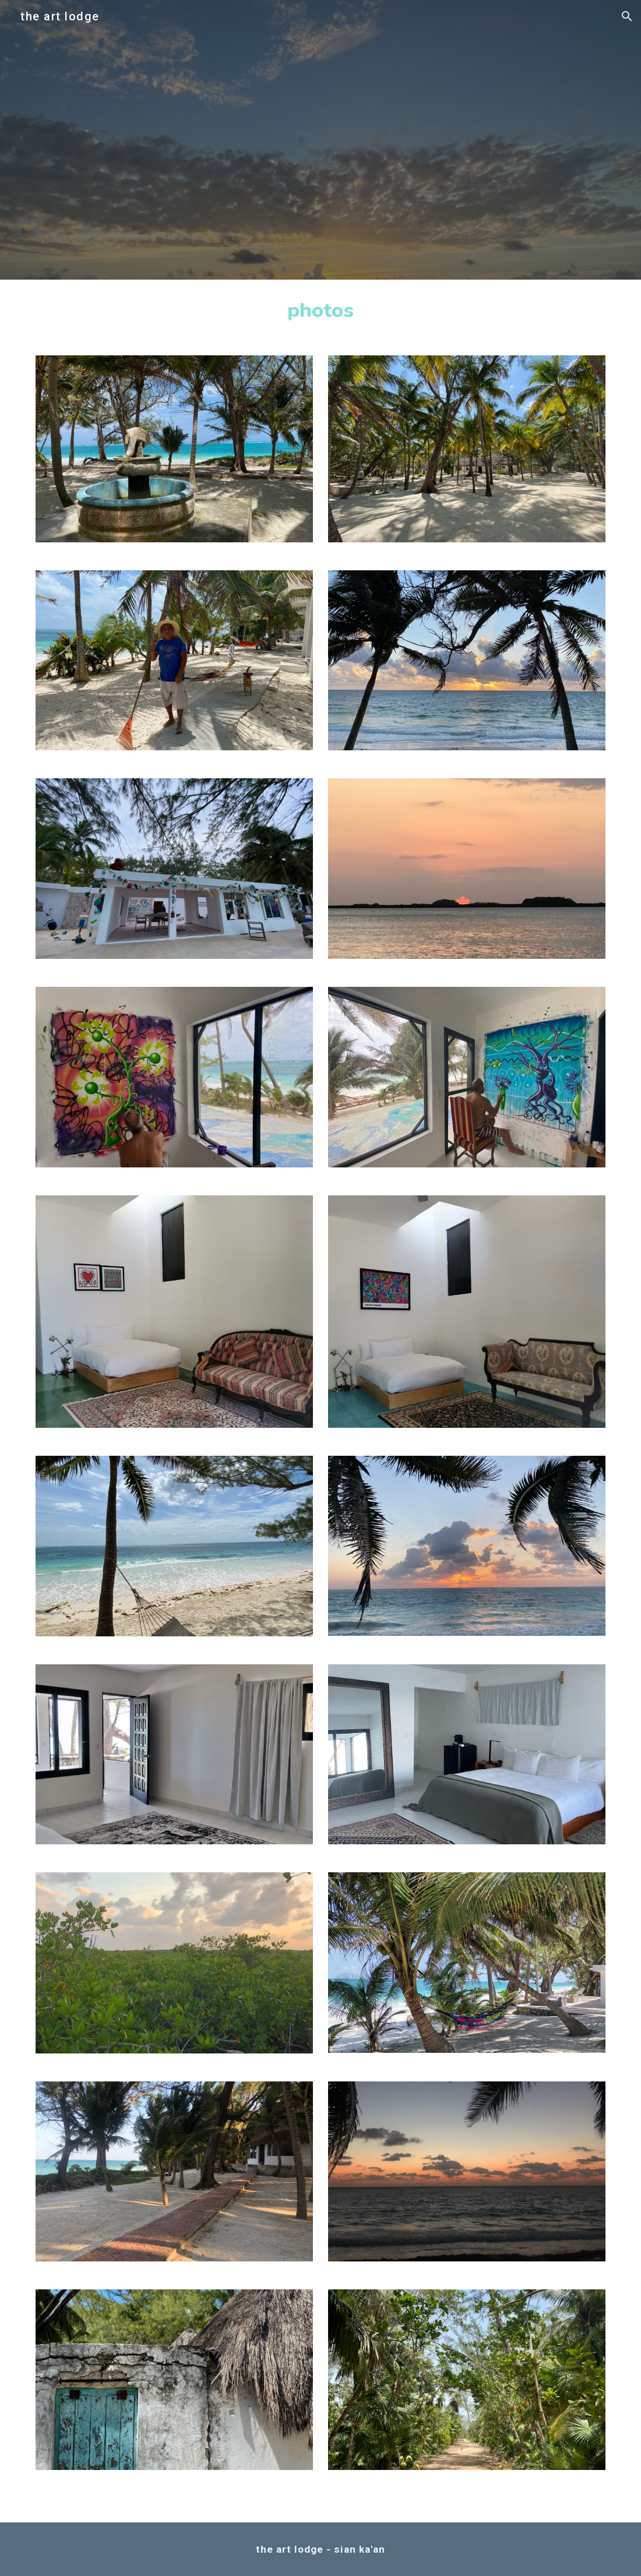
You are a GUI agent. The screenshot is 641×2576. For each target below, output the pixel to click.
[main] (321, 310)
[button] (627, 16)
